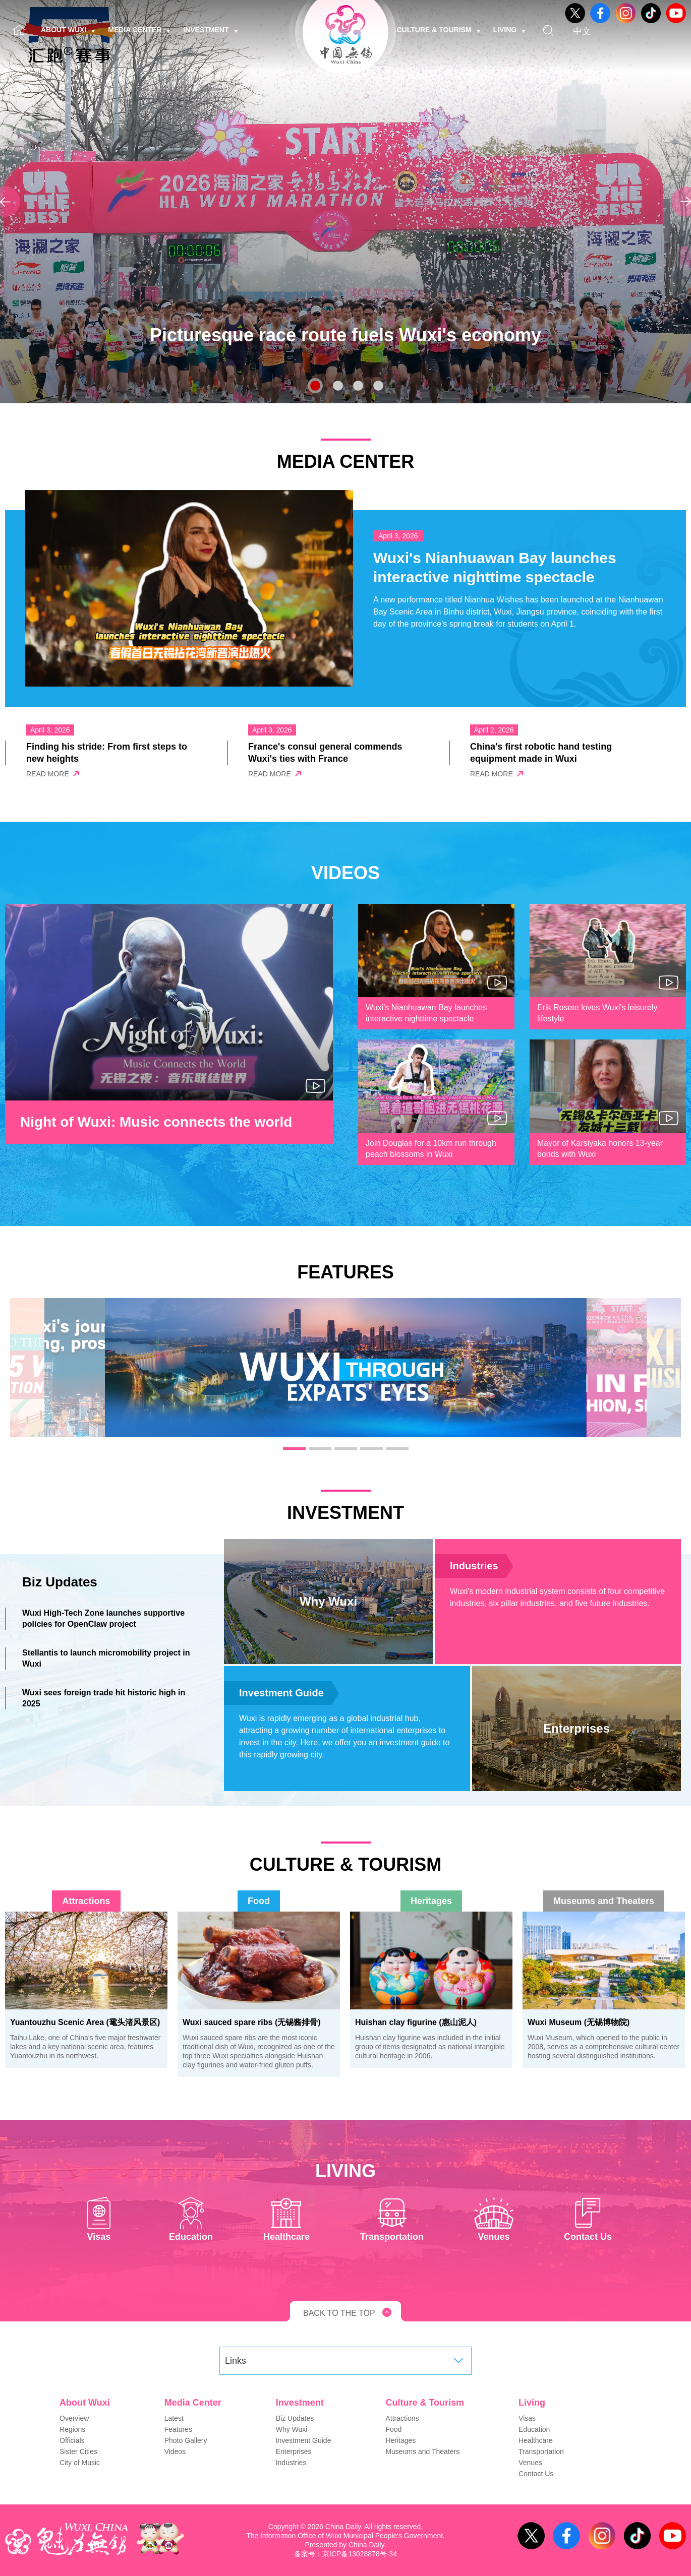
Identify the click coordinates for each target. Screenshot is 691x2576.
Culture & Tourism (439, 30)
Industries (474, 1565)
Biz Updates (295, 2418)
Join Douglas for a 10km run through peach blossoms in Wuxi (431, 1148)
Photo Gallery (185, 2440)
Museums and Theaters (603, 1901)
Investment (210, 30)
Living (509, 30)
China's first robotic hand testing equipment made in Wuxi (541, 753)
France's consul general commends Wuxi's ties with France (325, 753)
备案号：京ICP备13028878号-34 (345, 2554)
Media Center (139, 30)
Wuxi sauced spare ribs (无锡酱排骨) (252, 2022)
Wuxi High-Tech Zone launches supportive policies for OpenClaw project (103, 1618)
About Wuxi (68, 30)
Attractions (86, 1901)
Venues (530, 2463)
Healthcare (536, 2440)
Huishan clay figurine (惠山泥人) (416, 2022)
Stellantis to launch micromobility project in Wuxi (106, 1658)
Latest (174, 2418)
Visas (527, 2418)
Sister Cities (78, 2451)
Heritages (431, 1901)
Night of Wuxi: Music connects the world (156, 1122)
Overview (74, 2418)
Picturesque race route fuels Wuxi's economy (345, 335)
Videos (175, 2451)
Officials (72, 2440)
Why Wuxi (292, 2429)
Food (259, 1901)
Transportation (541, 2451)
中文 (582, 31)
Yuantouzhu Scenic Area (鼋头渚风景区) (85, 2022)
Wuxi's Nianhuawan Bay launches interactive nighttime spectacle (494, 567)
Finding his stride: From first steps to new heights (106, 753)
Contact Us (536, 2474)
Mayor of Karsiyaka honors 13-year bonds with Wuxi (600, 1148)
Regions (72, 2429)
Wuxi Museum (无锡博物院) (578, 2022)
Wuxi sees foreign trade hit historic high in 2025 (103, 1698)
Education (534, 2429)
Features (178, 2429)
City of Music (80, 2463)
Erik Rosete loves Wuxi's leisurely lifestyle (597, 1013)
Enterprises (294, 2451)
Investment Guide (281, 1692)
